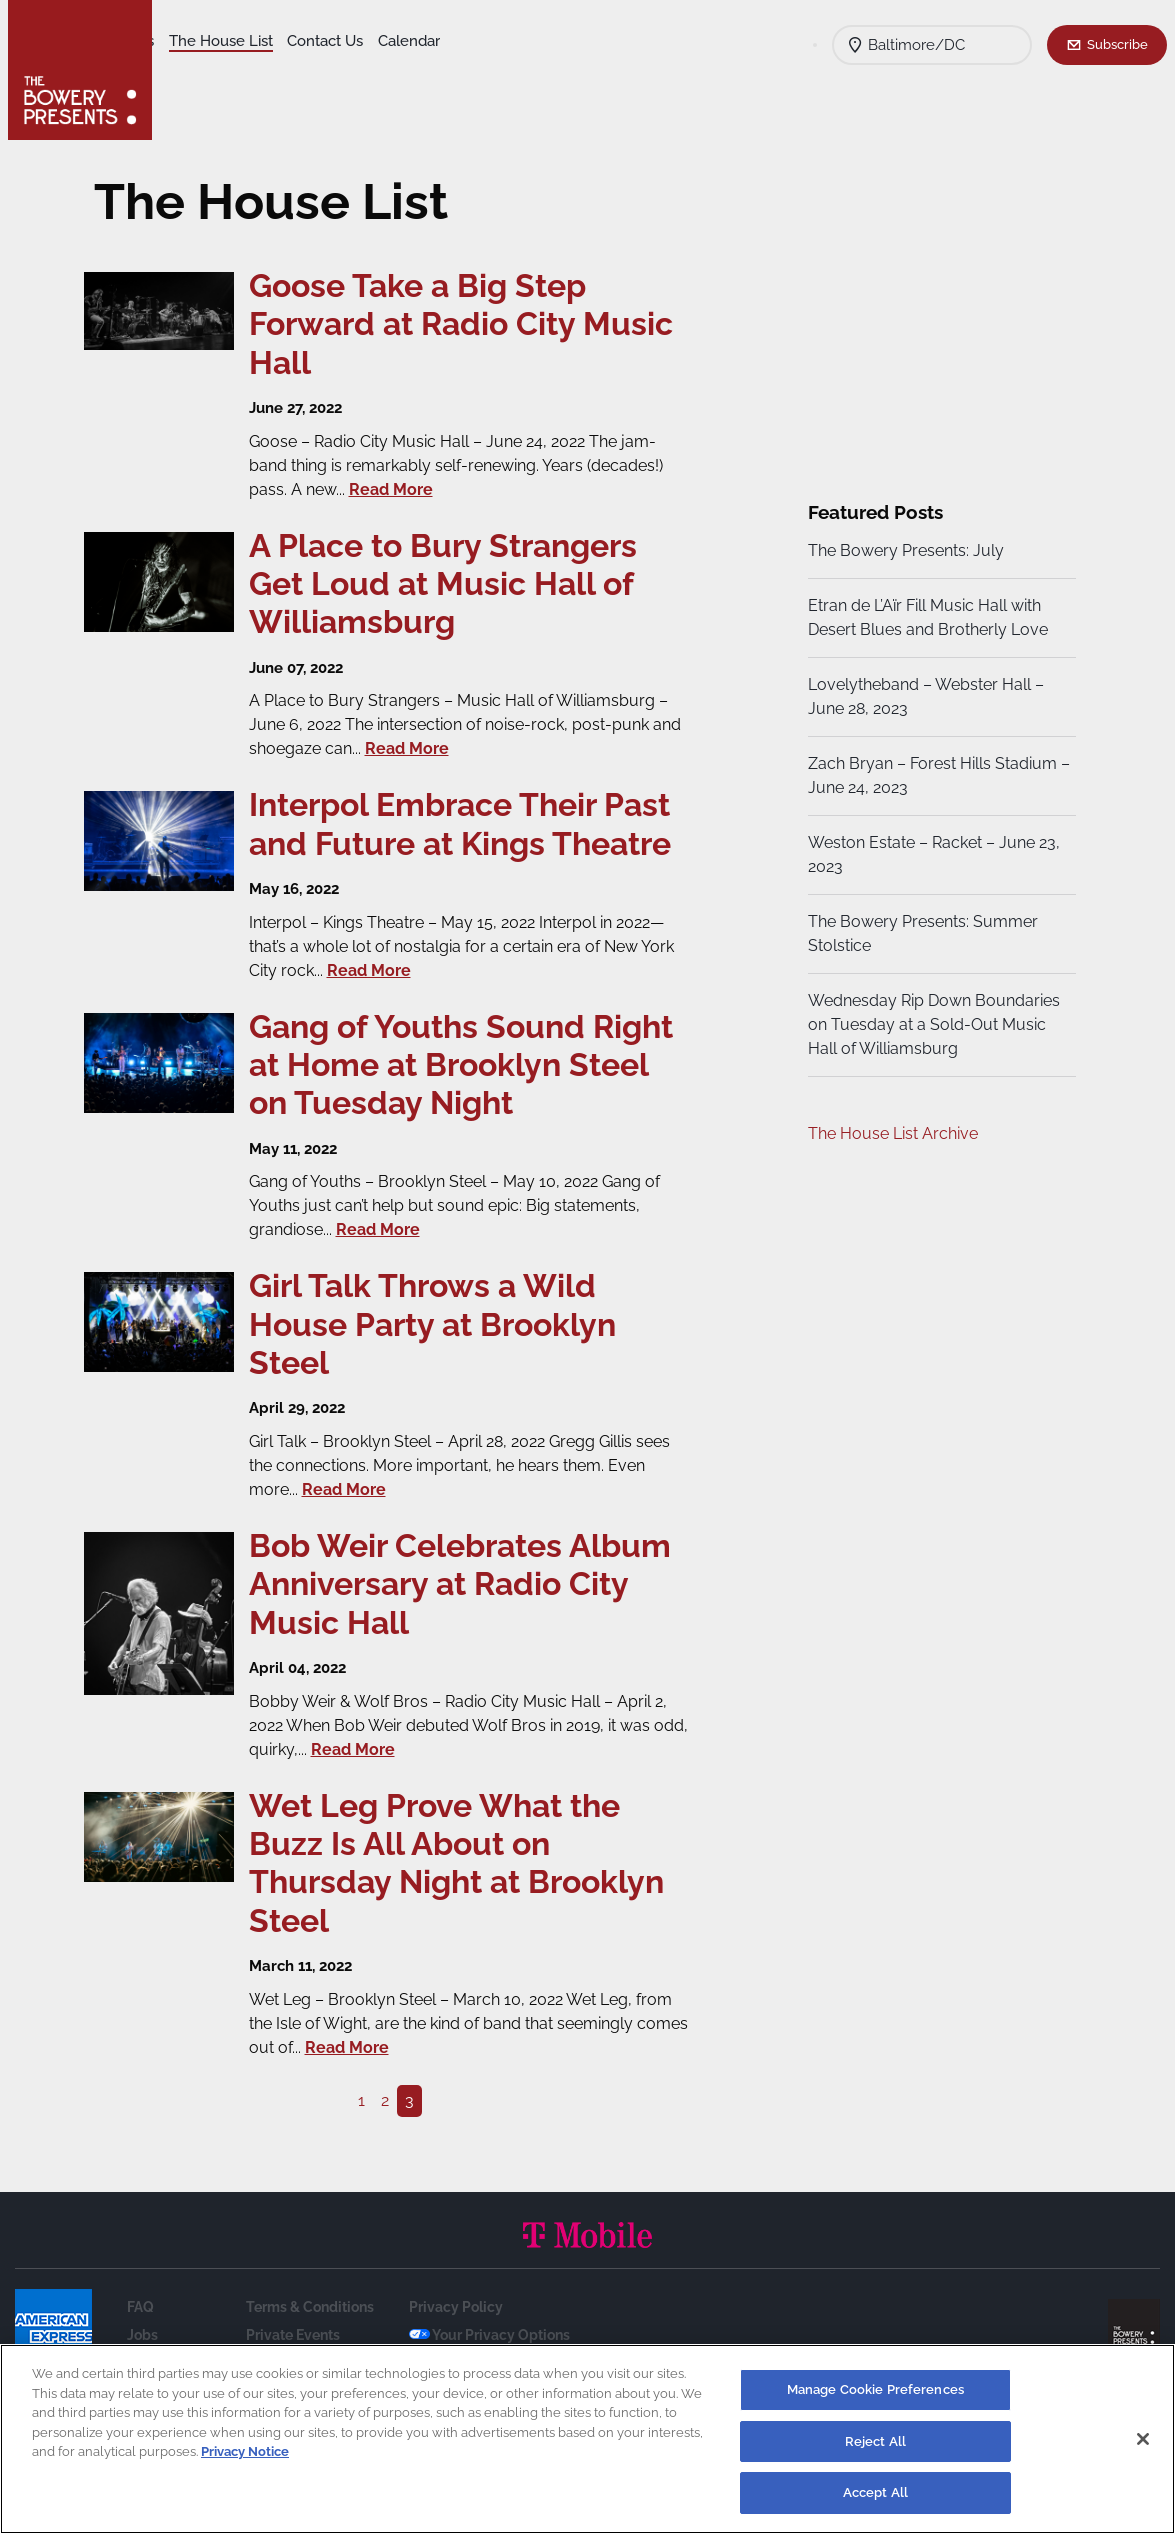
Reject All (875, 2441)
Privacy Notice (245, 2451)
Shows (193, 41)
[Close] (1143, 2439)
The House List (378, 41)
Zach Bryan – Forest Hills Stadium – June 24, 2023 (929, 775)
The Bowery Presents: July (903, 550)
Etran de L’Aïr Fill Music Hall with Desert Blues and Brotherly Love (925, 617)
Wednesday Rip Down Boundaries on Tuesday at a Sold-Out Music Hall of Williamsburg (931, 1024)
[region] (587, 2439)
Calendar (201, 71)
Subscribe (1117, 44)
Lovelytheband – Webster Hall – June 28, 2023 (923, 696)
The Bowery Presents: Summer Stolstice (920, 933)
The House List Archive (890, 1133)
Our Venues (271, 41)
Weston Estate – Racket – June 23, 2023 (931, 854)
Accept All (875, 2492)
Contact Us (482, 41)
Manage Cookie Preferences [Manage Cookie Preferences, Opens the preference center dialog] (875, 2389)
